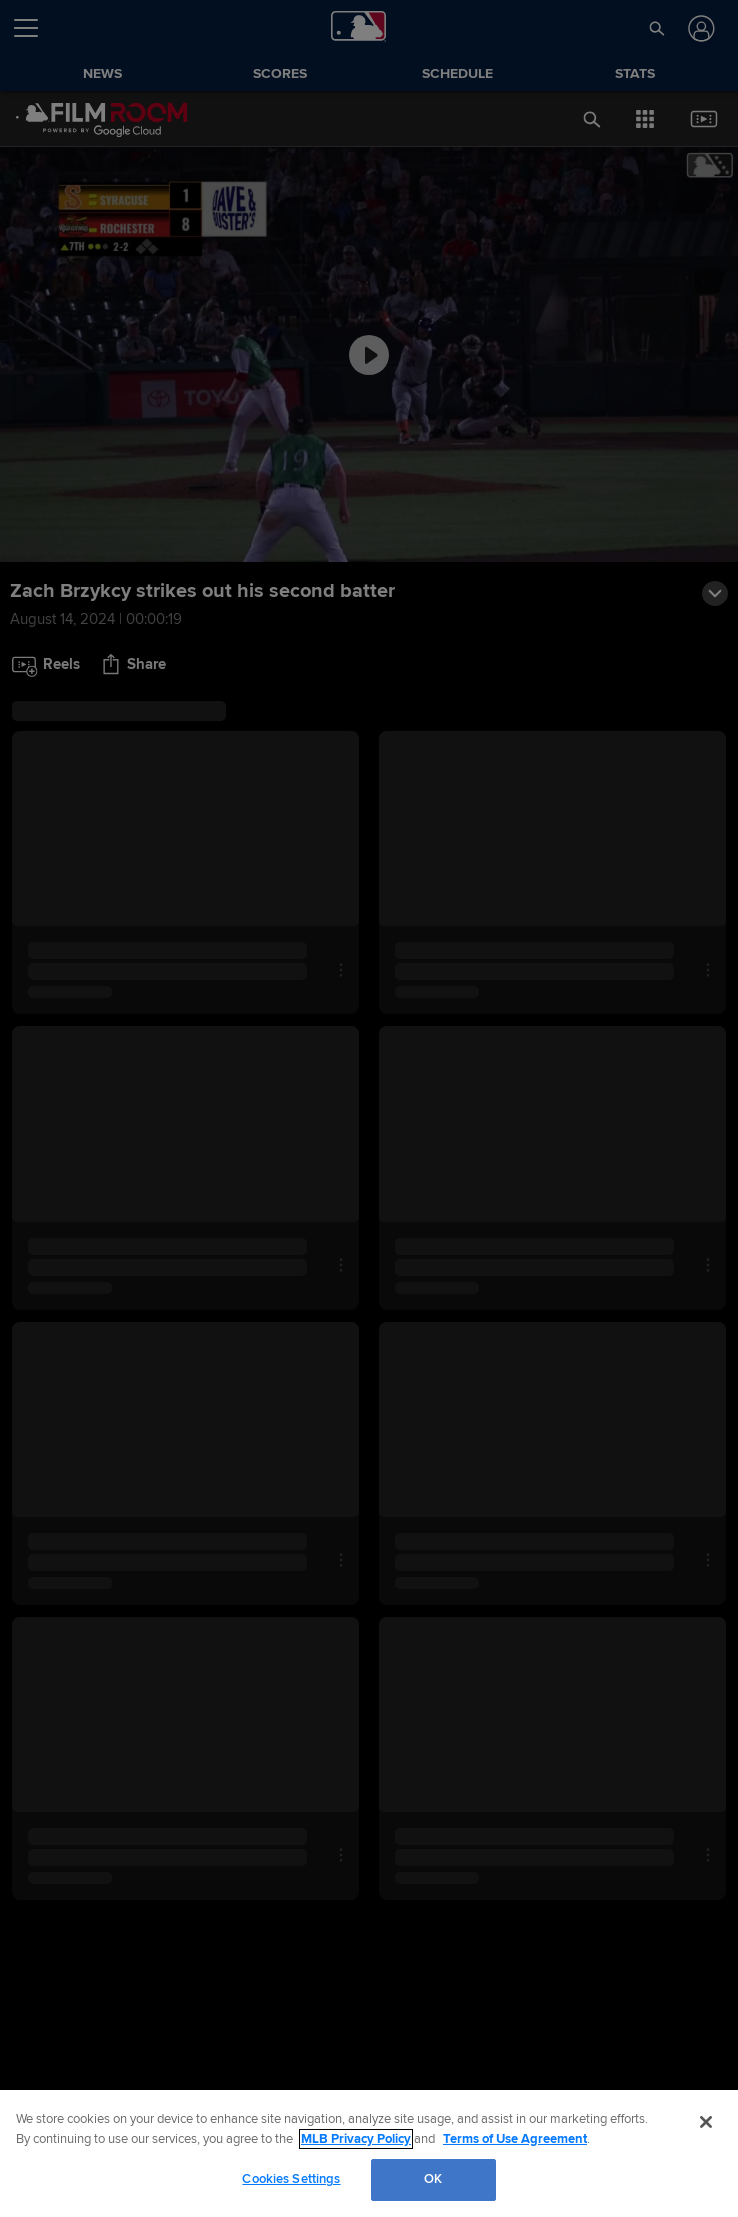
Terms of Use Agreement (515, 2139)
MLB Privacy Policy (356, 2139)
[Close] (706, 2122)
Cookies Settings (291, 2179)
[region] (369, 2153)
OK (433, 2179)
